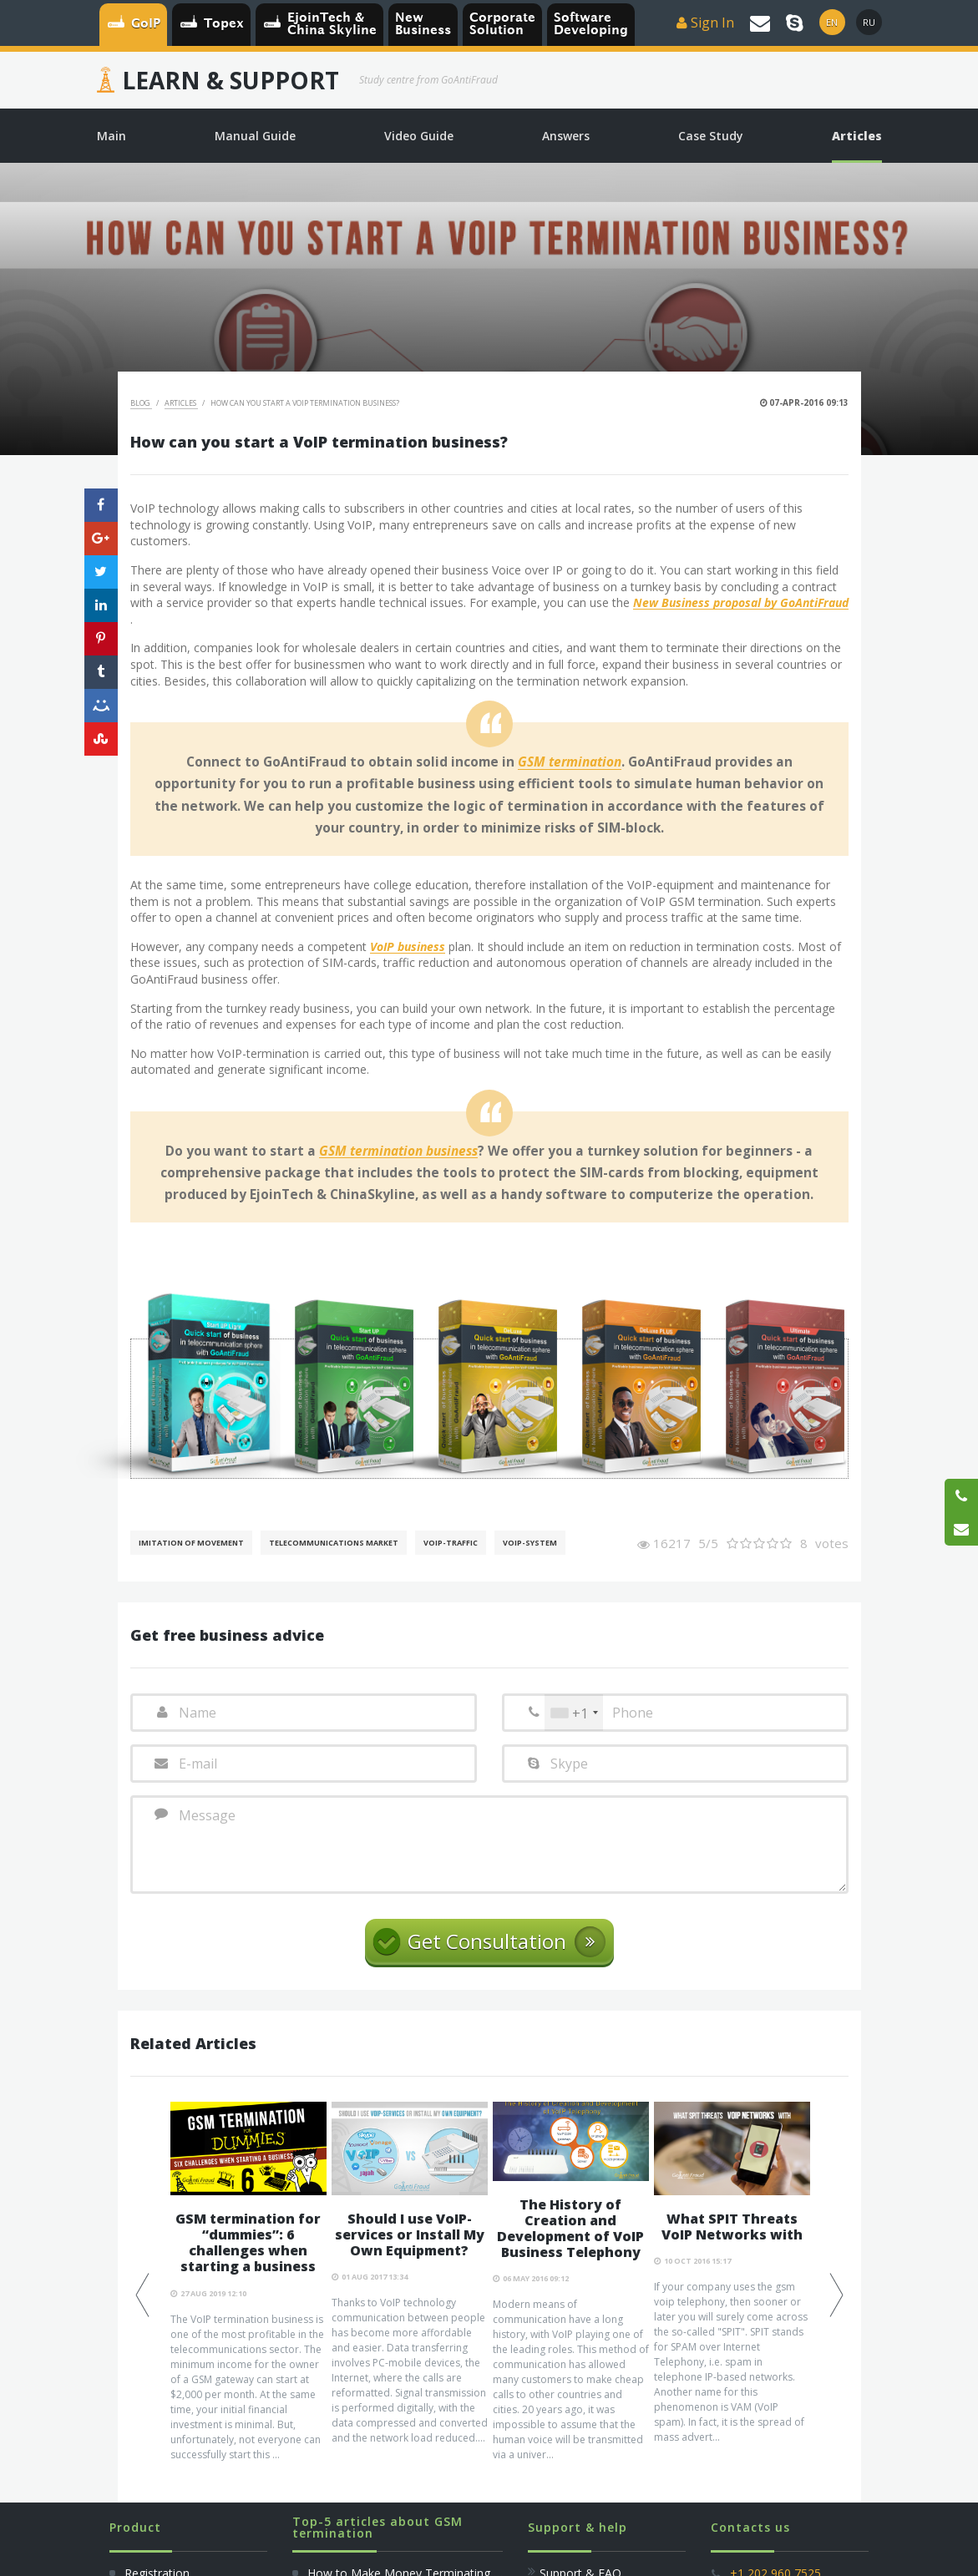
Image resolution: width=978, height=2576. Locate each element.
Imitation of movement (191, 1542)
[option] (248, 2282)
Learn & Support (230, 80)
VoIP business (407, 947)
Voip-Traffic (450, 1542)
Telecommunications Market (333, 1542)
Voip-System (530, 1542)
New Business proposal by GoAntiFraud (741, 603)
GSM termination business (398, 1151)
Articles (181, 402)
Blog (141, 402)
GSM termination (569, 762)
